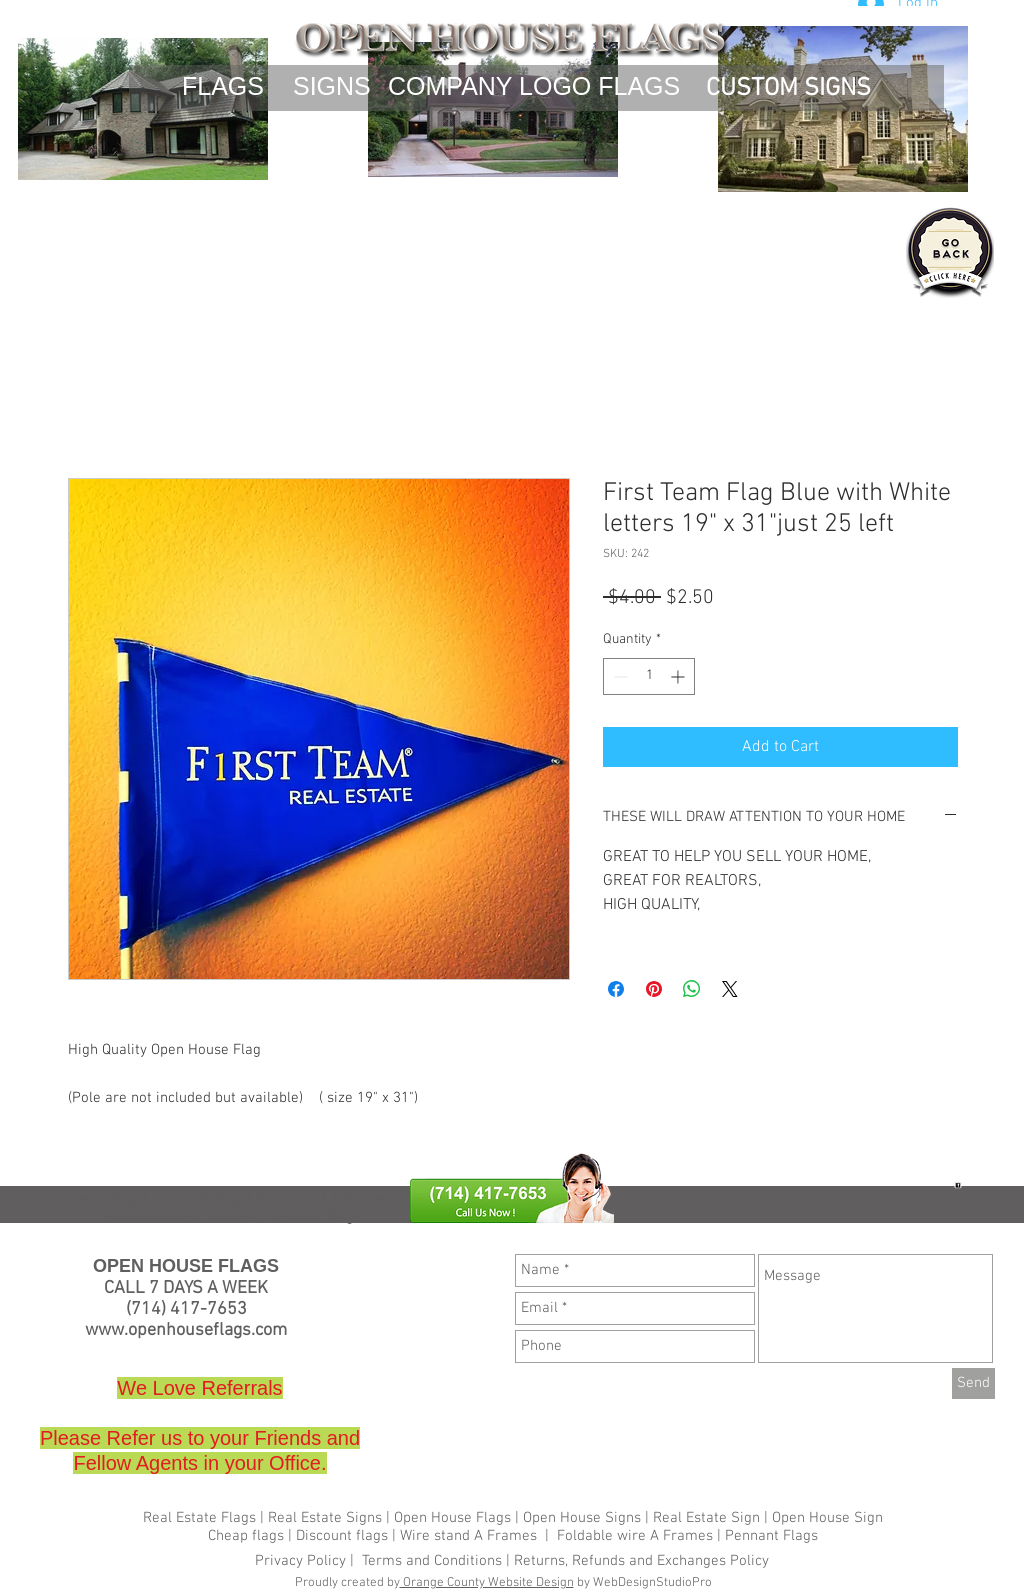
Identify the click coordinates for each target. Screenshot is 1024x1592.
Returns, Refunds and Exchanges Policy (641, 1561)
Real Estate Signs (325, 1518)
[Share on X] (730, 989)
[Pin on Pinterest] (654, 989)
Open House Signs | (586, 1518)
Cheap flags (102, 1199)
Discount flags (342, 1536)
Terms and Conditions (432, 1561)
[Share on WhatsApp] (692, 989)
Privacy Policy (302, 1561)
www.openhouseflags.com (186, 1330)
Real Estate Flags (199, 1518)
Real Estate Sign (704, 1518)
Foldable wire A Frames (635, 1536)
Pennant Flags (771, 1536)
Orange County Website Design (487, 1583)
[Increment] (679, 676)
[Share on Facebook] (616, 989)
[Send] (973, 1383)
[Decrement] (618, 676)
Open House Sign (827, 1518)
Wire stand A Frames (324, 1199)
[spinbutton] (649, 676)
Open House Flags (452, 1518)
